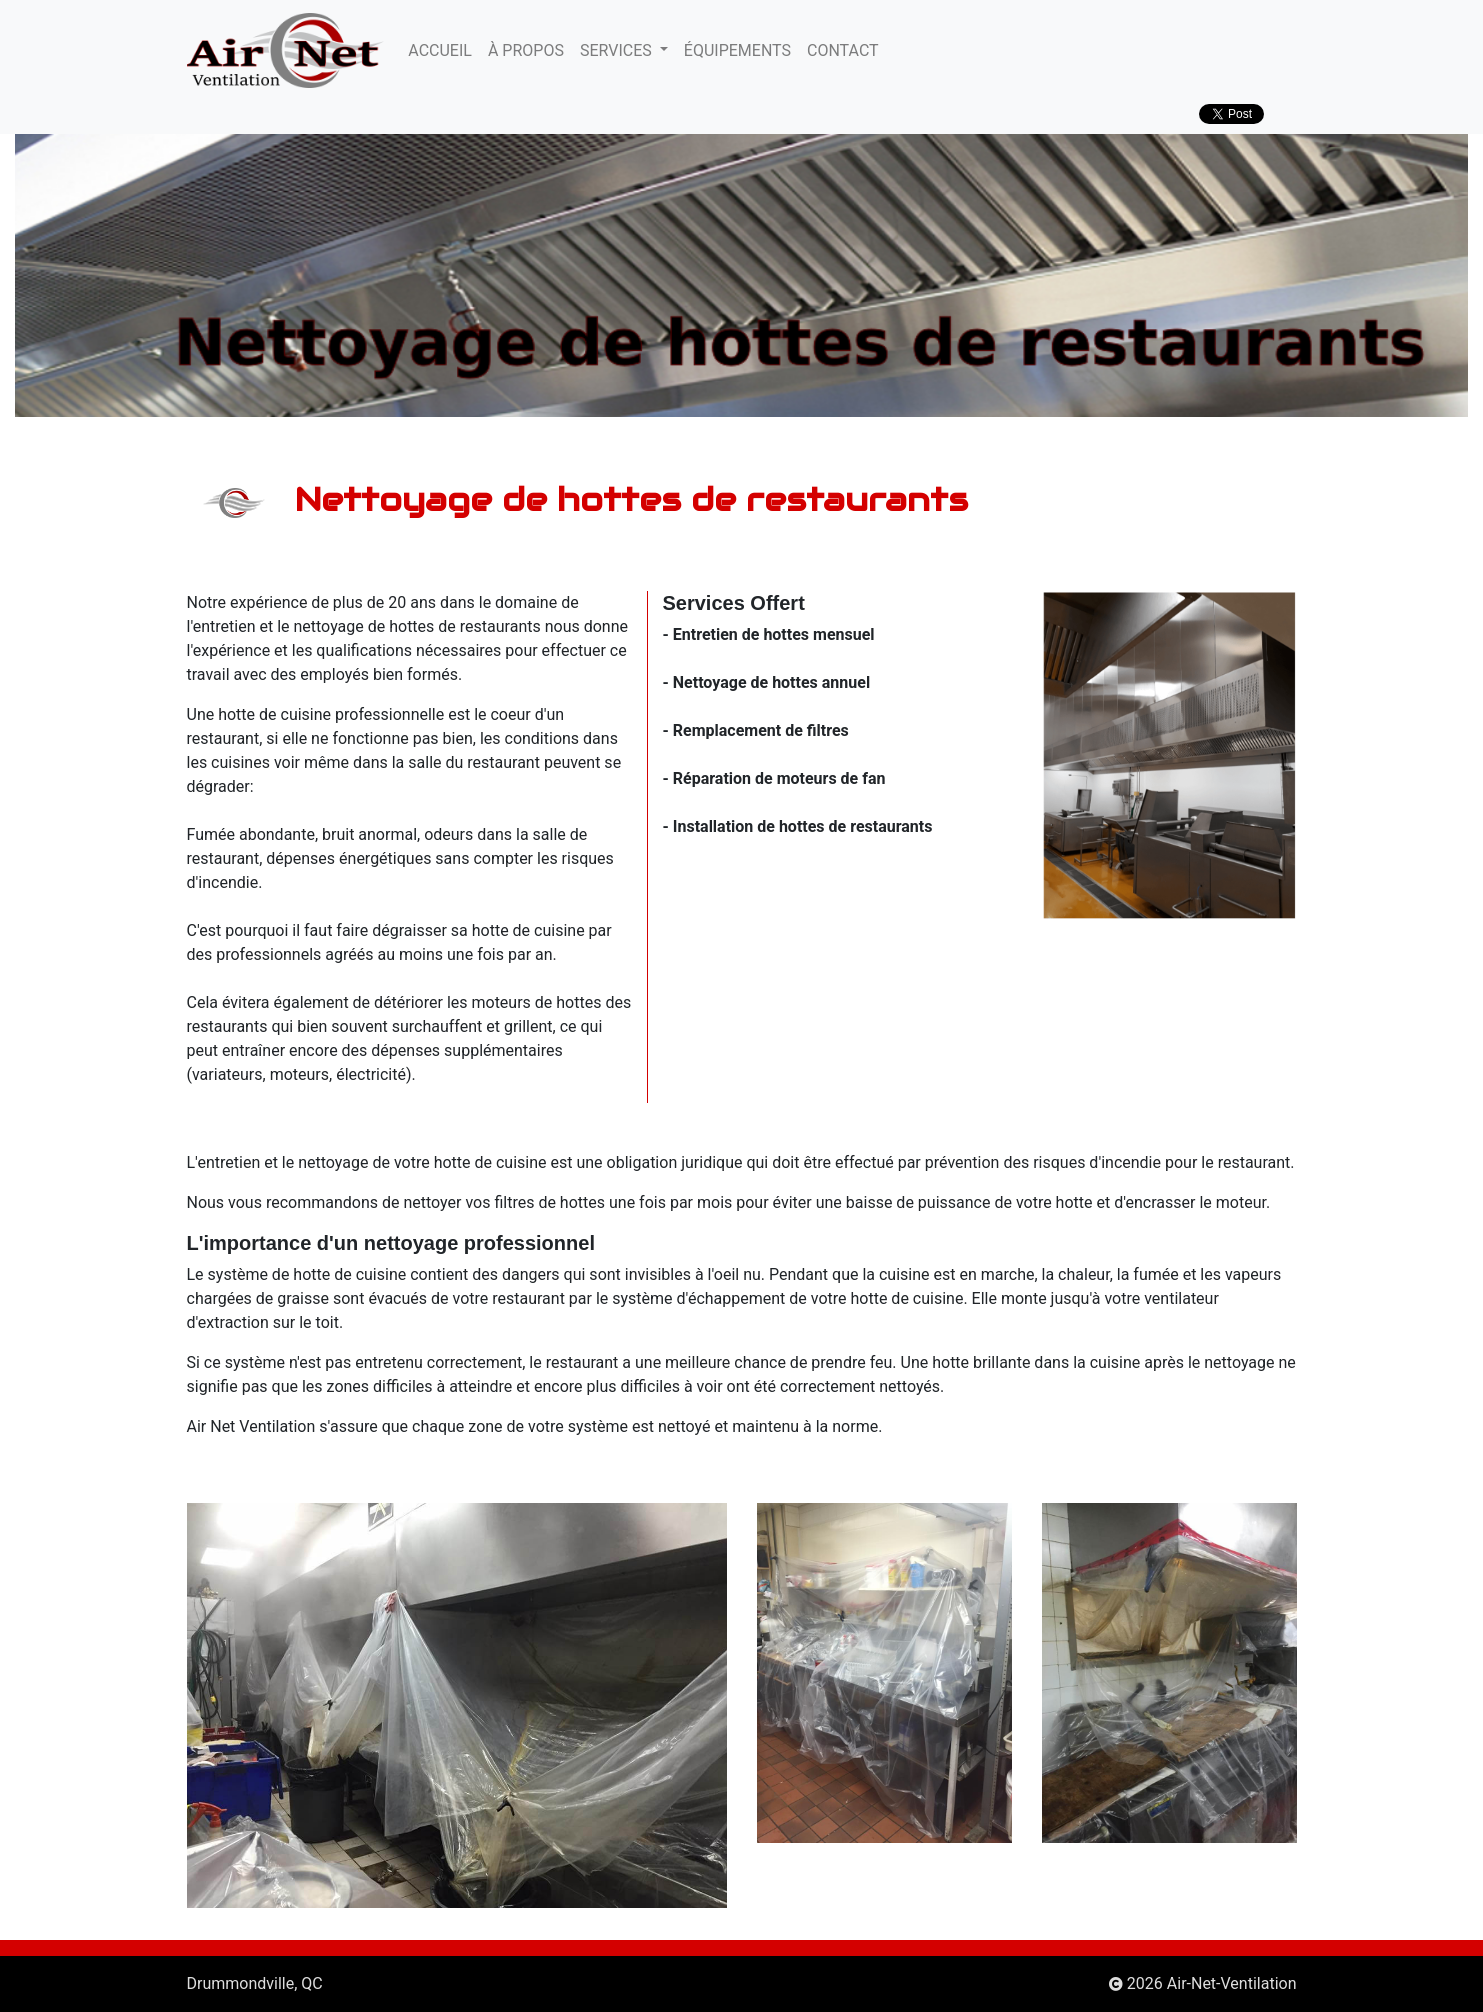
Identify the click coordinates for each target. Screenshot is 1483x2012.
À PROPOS (526, 50)
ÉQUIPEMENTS (737, 50)
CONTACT (843, 50)
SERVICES (618, 50)
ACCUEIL (440, 50)
